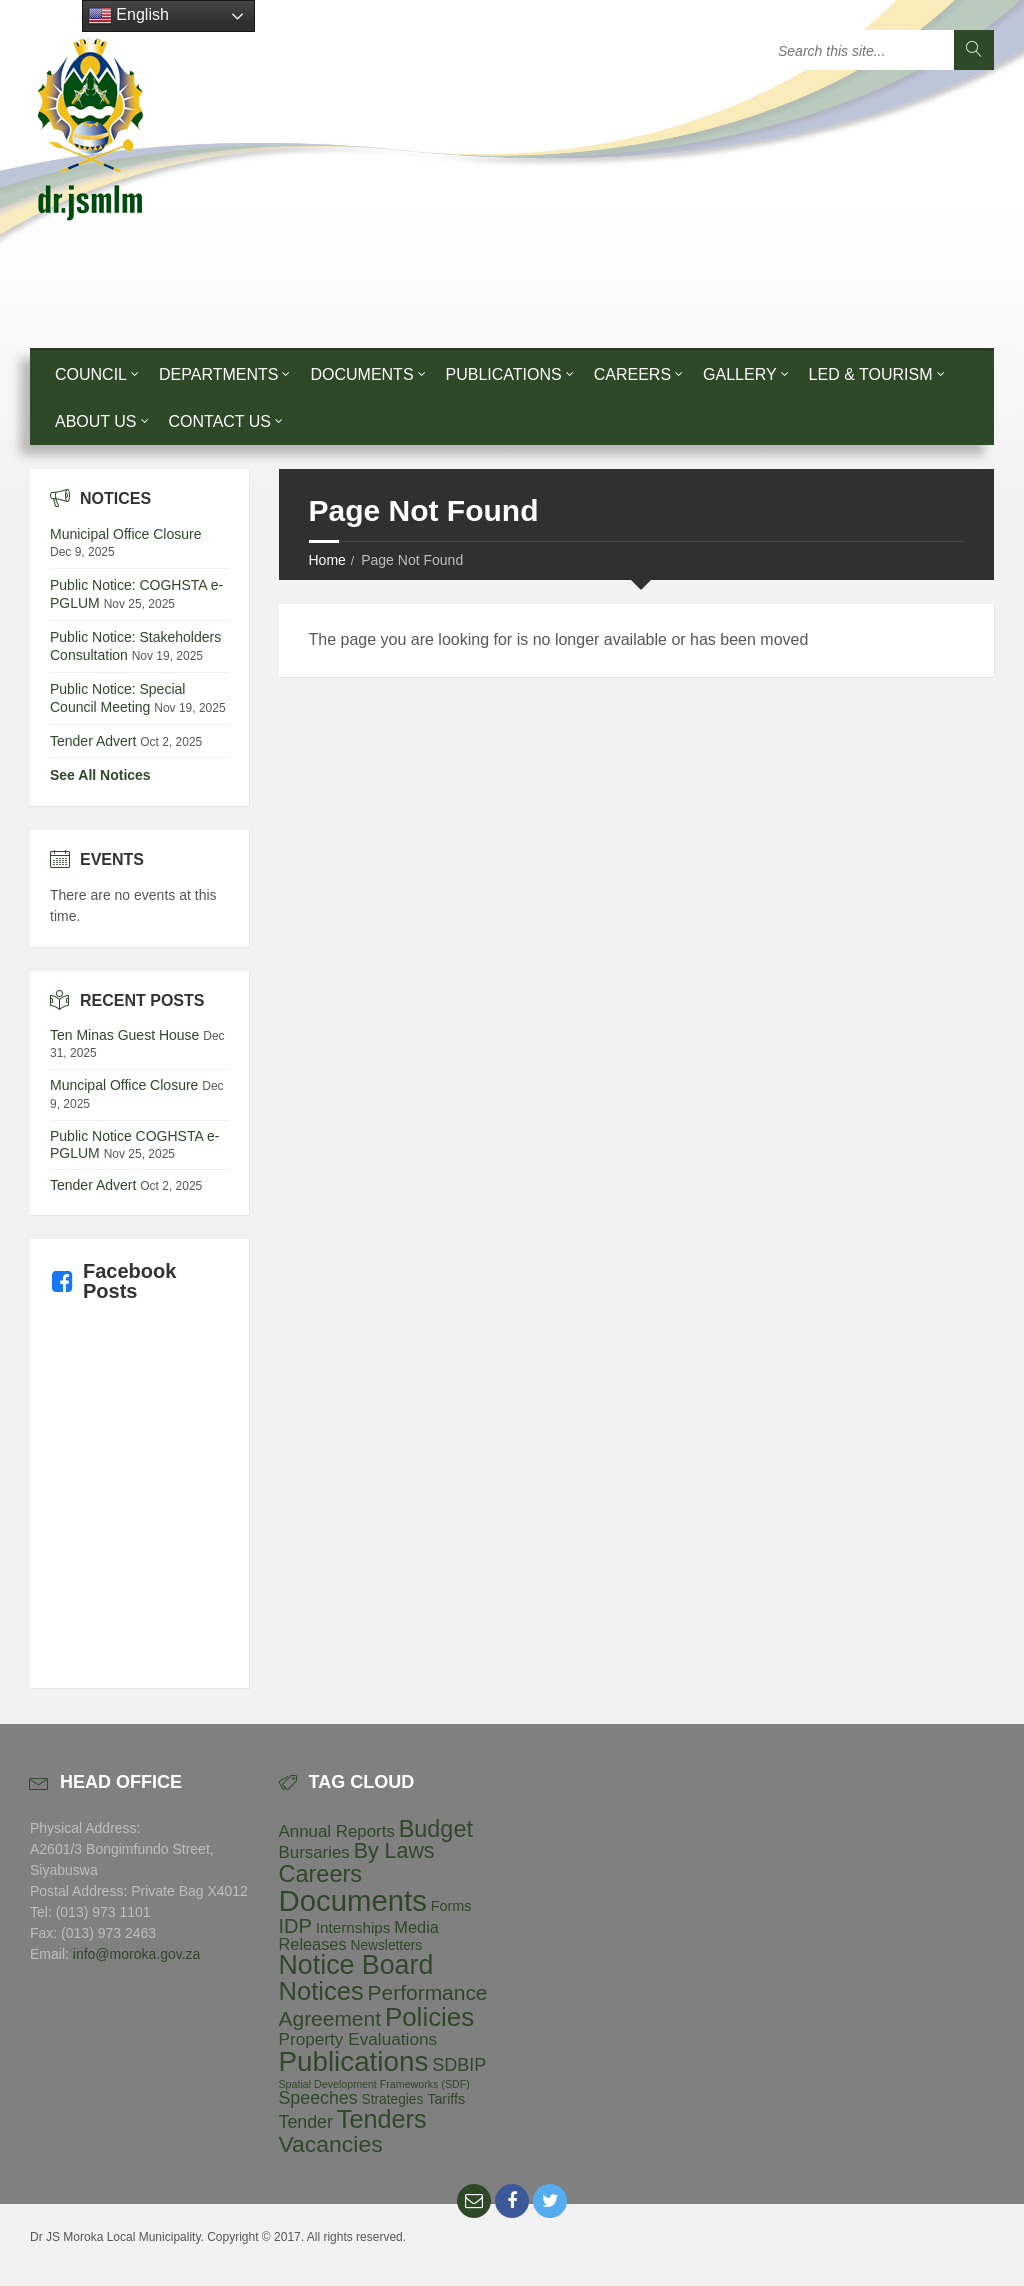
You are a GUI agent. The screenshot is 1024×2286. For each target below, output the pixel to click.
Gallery (740, 374)
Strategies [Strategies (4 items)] (393, 2099)
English (128, 16)
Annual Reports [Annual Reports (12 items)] (337, 1831)
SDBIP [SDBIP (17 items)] (459, 2065)
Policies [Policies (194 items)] (429, 2017)
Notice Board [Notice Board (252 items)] (356, 1965)
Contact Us (220, 421)
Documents (361, 374)
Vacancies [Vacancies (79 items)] (331, 2144)
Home (327, 560)
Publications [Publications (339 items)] (354, 2061)
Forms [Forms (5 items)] (451, 1906)
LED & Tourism (871, 374)
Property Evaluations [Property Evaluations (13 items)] (358, 2039)
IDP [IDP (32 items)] (295, 1926)
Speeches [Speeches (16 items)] (318, 2098)
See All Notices (100, 775)
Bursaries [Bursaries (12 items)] (314, 1852)
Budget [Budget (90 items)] (436, 1829)
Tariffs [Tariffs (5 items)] (446, 2099)
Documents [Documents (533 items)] (353, 1900)
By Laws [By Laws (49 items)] (394, 1851)
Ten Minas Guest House (124, 1035)
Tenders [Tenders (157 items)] (382, 2119)
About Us (96, 421)
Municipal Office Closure (125, 534)
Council (91, 374)
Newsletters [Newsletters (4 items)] (387, 1945)
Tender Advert (93, 741)
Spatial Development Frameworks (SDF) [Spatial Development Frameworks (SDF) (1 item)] (374, 2084)
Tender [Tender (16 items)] (306, 2122)
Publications (504, 374)
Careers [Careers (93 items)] (321, 1874)
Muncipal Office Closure (124, 1085)
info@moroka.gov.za (137, 1954)
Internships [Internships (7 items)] (353, 1927)
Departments (218, 374)
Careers (632, 374)
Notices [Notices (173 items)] (321, 1991)
